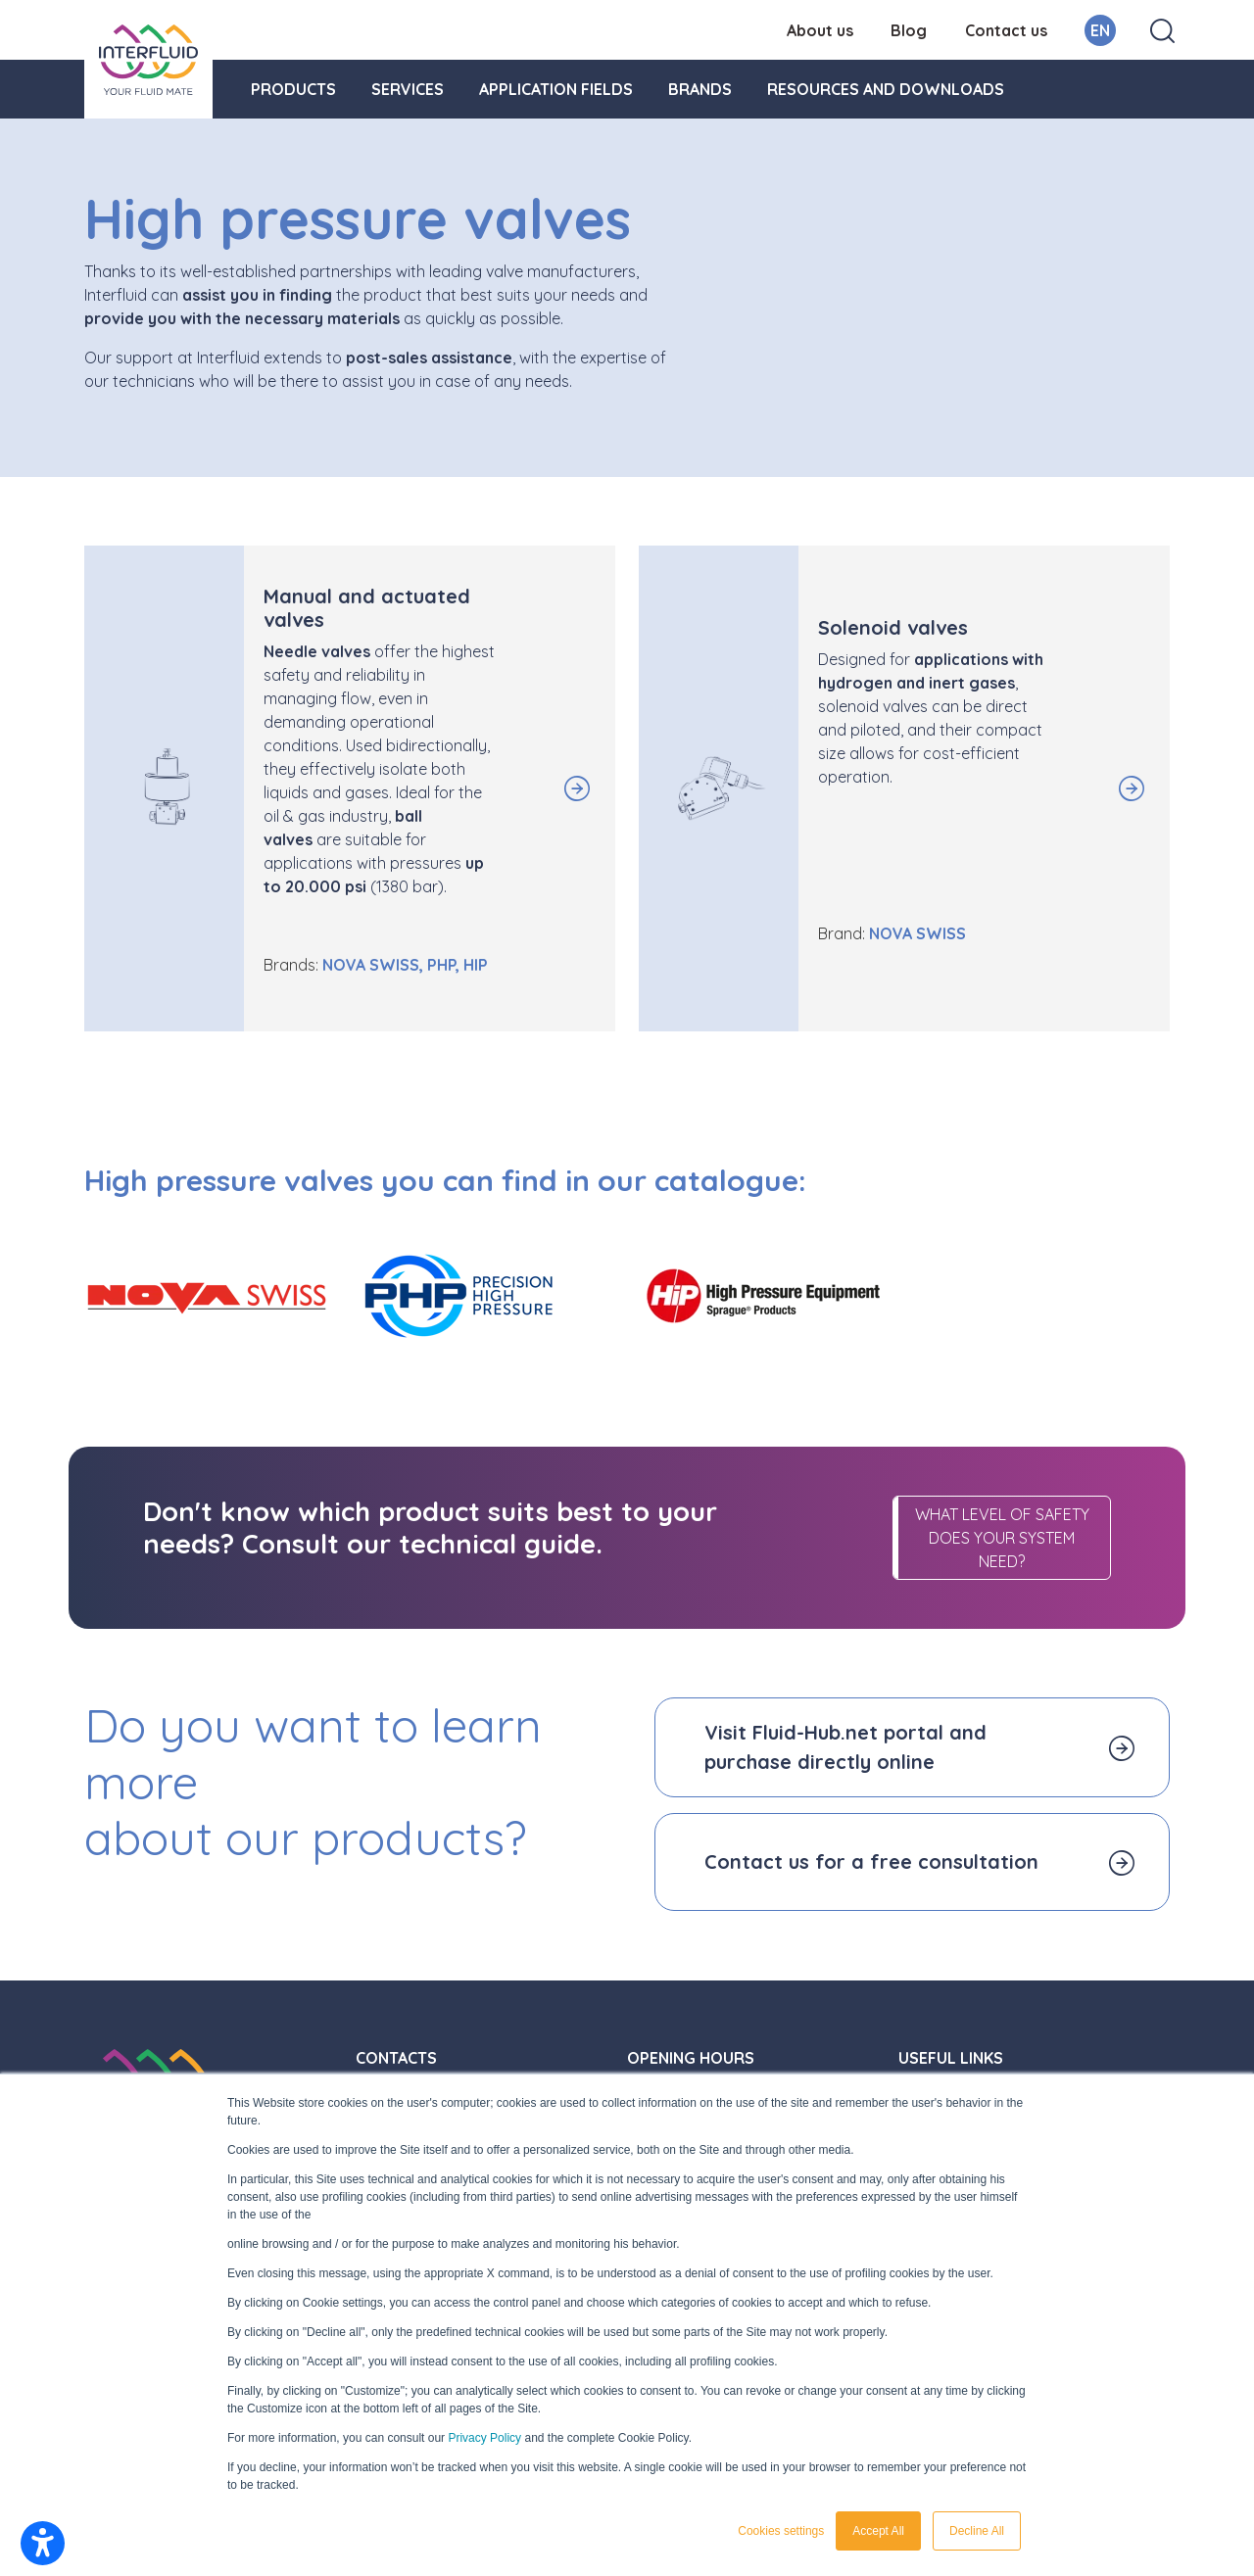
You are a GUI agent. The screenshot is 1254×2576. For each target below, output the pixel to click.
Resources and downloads (885, 89)
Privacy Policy (484, 2438)
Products (293, 89)
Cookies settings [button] (781, 2531)
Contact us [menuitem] (1006, 30)
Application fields (556, 89)
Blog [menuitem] (909, 30)
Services (407, 89)
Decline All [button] (976, 2531)
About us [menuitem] (820, 30)
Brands (700, 89)
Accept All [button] (878, 2531)
